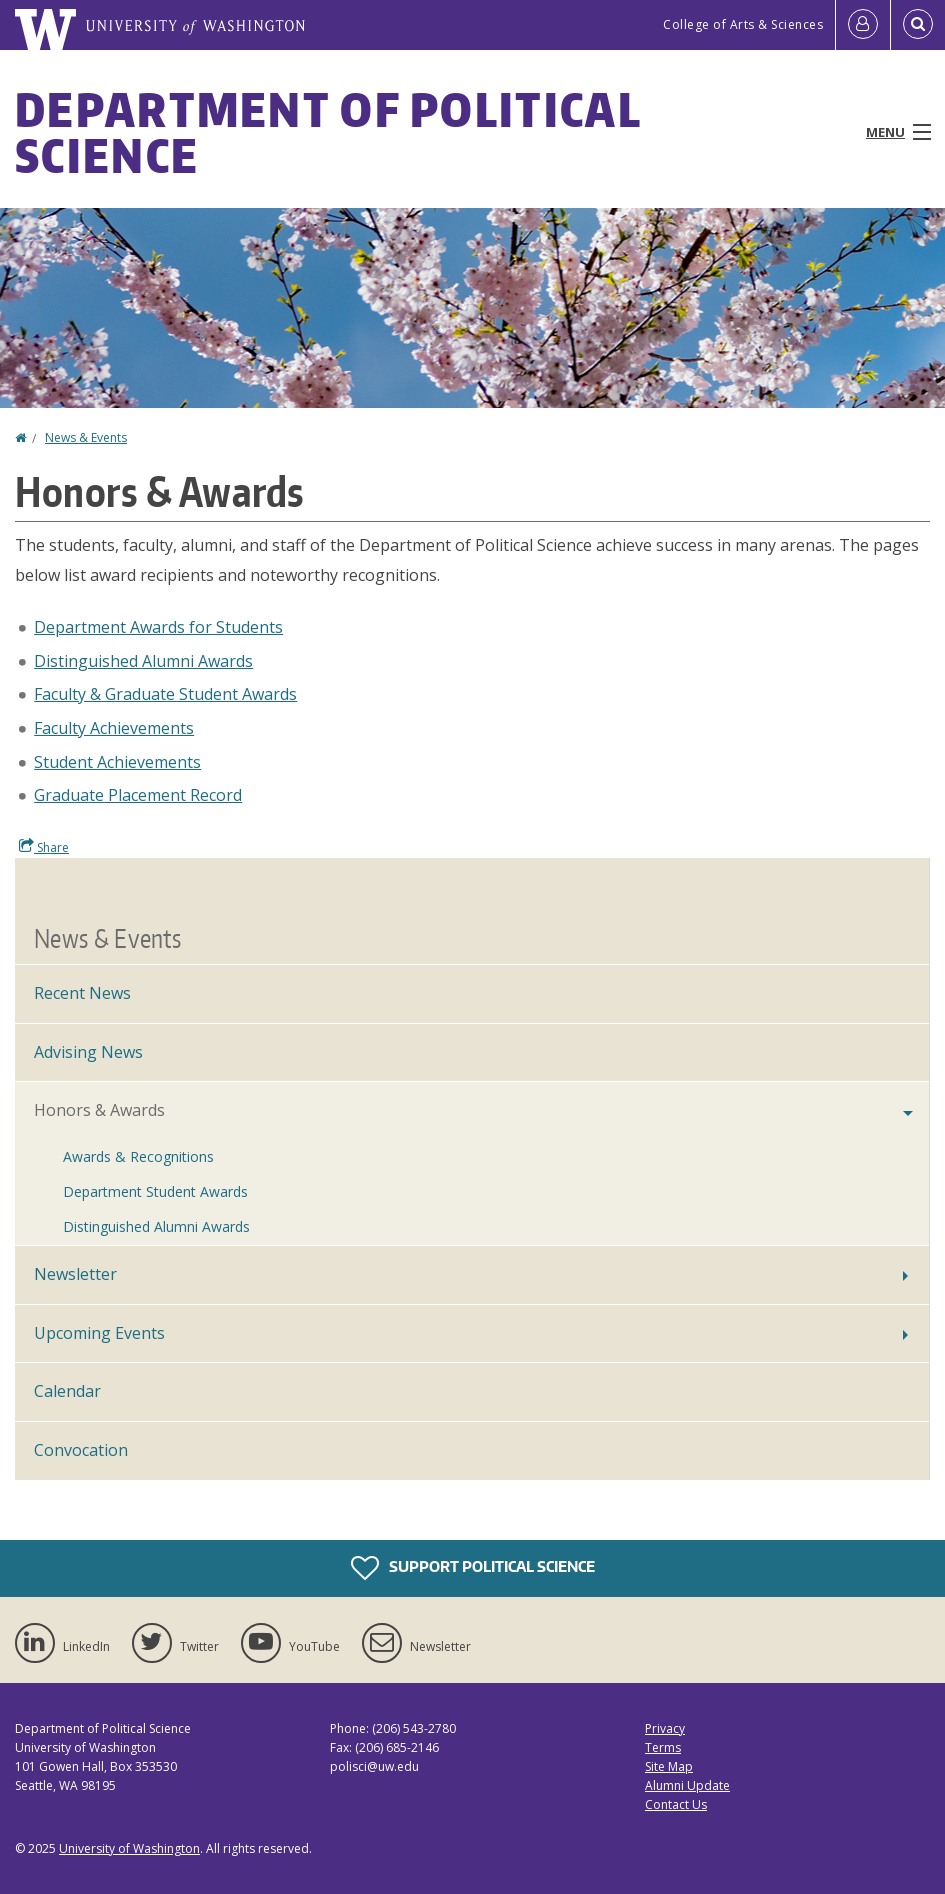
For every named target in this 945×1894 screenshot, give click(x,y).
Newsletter (75, 1274)
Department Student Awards (155, 1191)
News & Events (86, 437)
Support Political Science (473, 1568)
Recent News (82, 993)
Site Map (669, 1766)
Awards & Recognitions (138, 1156)
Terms (663, 1747)
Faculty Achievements (114, 728)
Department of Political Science (328, 132)
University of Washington (129, 1848)
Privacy (665, 1728)
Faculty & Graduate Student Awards (165, 694)
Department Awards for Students (158, 627)
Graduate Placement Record (138, 795)
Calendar (67, 1391)
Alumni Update (687, 1785)
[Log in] (863, 25)
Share (44, 847)
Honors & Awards (99, 1110)
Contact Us (676, 1804)
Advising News (88, 1052)
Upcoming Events (99, 1333)
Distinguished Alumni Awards (143, 661)
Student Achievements (117, 762)
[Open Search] (918, 25)
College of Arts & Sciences (743, 24)
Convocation (81, 1450)
